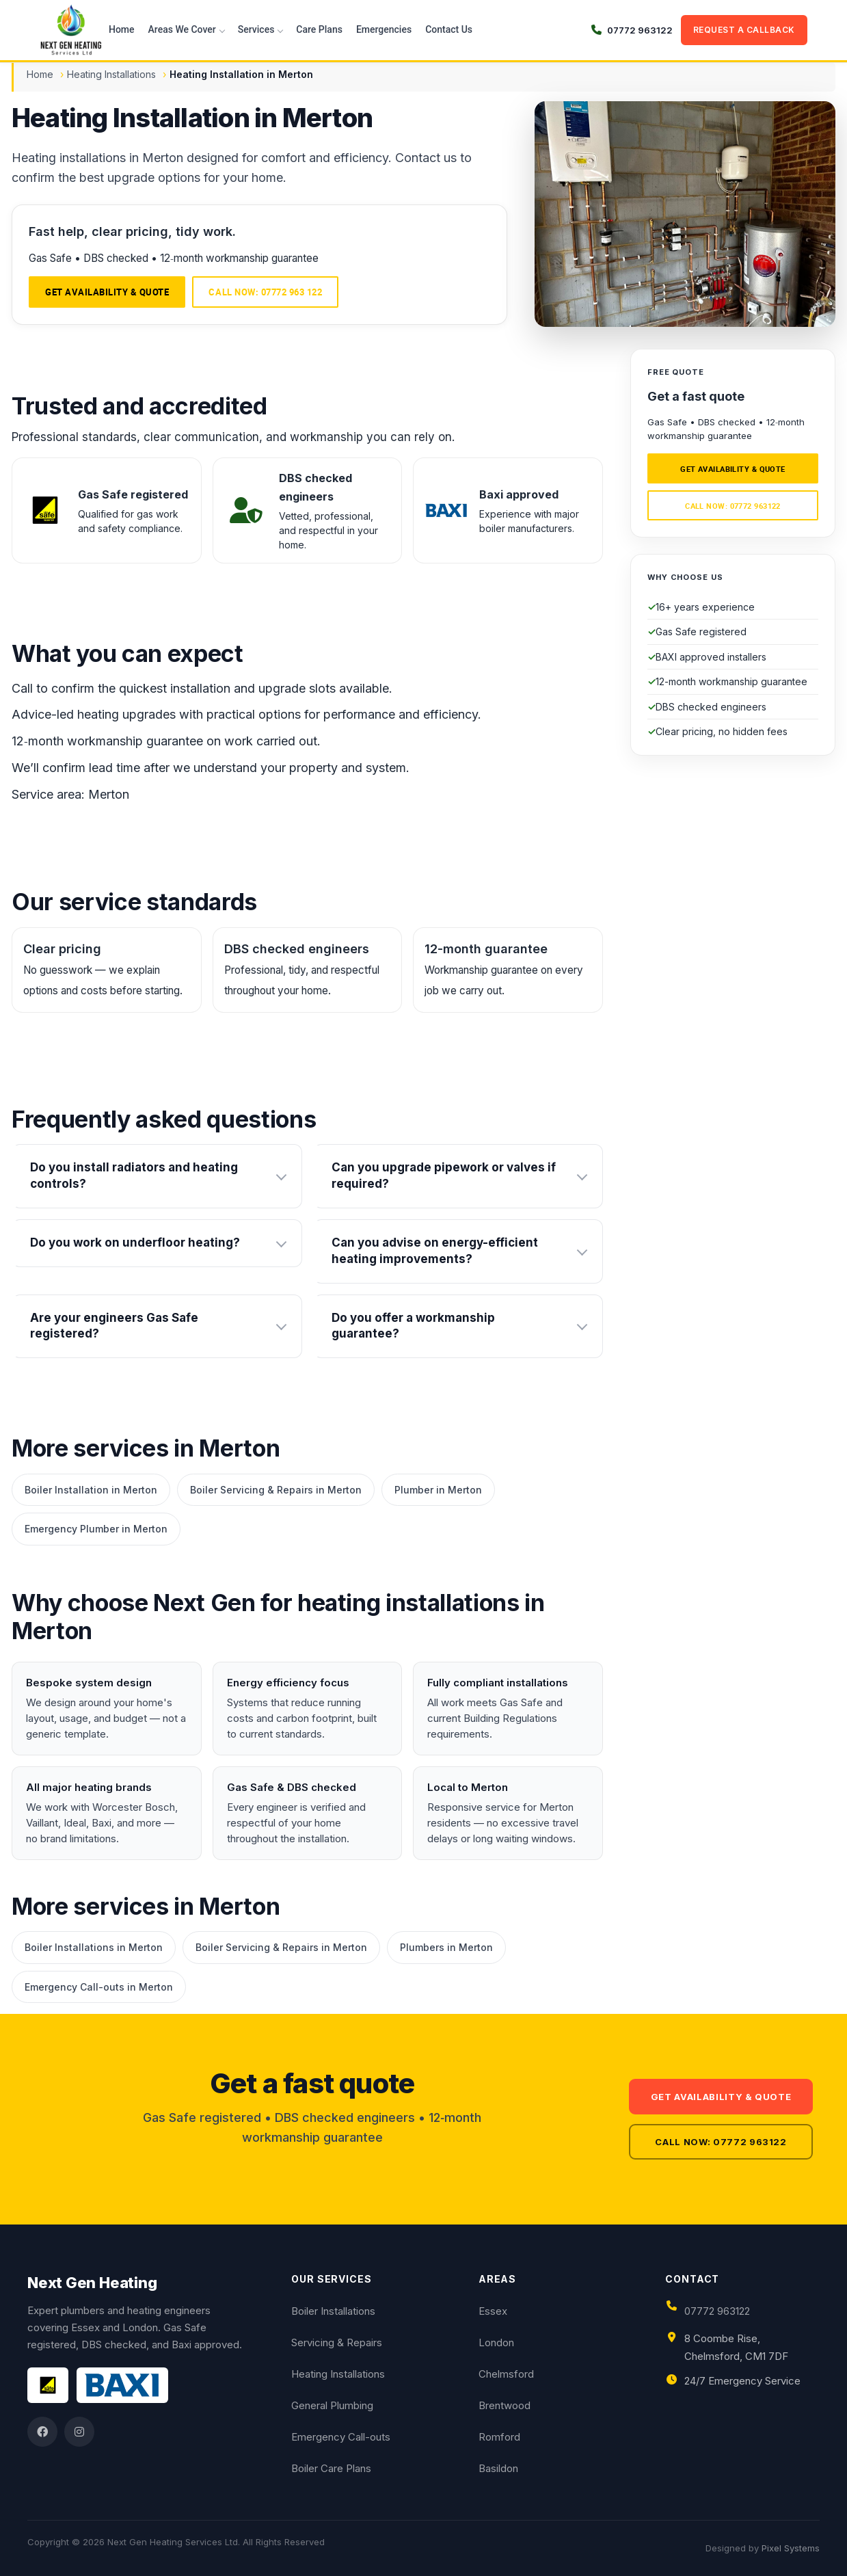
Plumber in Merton (438, 1490)
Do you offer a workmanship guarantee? (413, 1326)
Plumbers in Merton (446, 1947)
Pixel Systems (791, 2547)
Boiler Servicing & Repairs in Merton (276, 1490)
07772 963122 (717, 2311)
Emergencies (384, 29)
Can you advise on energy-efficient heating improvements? (435, 1251)
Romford (499, 2436)
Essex (493, 2311)
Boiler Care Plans (331, 2468)
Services (256, 29)
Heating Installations (111, 74)
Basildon (498, 2468)
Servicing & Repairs (336, 2342)
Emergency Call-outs (340, 2436)
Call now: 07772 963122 (733, 506)
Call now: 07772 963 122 (265, 292)
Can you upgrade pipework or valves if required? (444, 1175)
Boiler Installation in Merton (91, 1490)
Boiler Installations (333, 2311)
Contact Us (448, 29)
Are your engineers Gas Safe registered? (114, 1326)
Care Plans (319, 29)
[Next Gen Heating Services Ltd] (71, 30)
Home (122, 29)
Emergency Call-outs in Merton (99, 1987)
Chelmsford (506, 2373)
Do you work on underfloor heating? (135, 1242)
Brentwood (504, 2405)
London (496, 2342)
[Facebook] (42, 2432)
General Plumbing (332, 2405)
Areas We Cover (182, 29)
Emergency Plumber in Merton (96, 1529)
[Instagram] (79, 2432)
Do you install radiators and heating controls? (134, 1175)
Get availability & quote (107, 292)
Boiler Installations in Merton (94, 1947)
